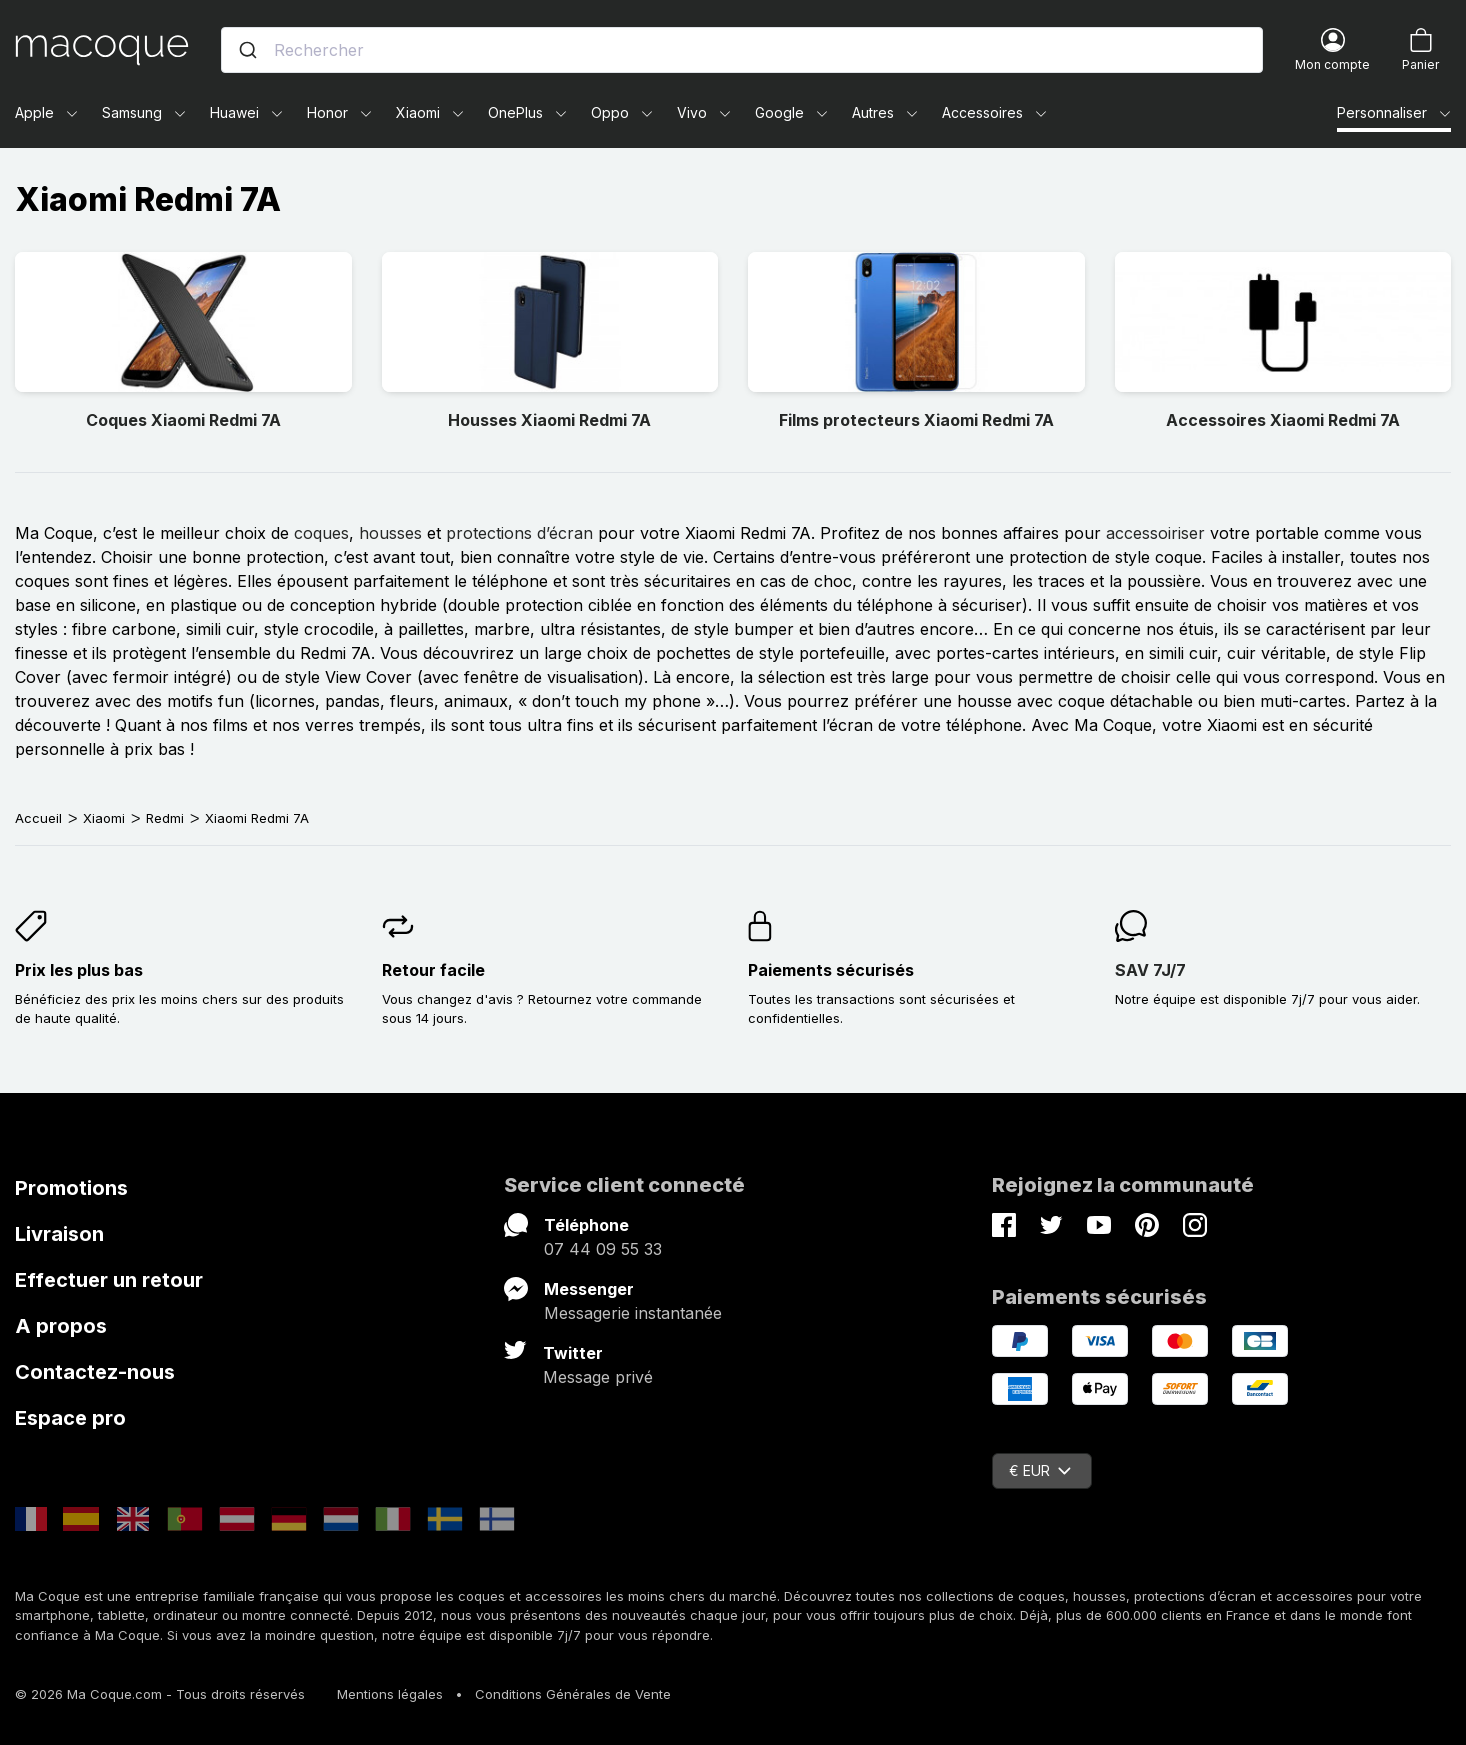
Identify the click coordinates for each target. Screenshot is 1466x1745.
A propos (61, 1326)
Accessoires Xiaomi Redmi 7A (1283, 420)
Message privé (598, 1377)
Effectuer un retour (109, 1280)
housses (390, 533)
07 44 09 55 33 (603, 1249)
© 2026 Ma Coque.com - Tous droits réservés (160, 1694)
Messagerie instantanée (633, 1313)
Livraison (59, 1234)
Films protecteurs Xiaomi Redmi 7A (916, 420)
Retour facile (433, 970)
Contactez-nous (95, 1372)
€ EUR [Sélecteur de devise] (1040, 1470)
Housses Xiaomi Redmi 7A (549, 420)
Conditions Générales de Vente (573, 1694)
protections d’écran (519, 533)
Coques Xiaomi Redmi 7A (183, 420)
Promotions (71, 1188)
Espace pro (70, 1418)
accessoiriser (1155, 533)
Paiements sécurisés (831, 970)
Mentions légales (390, 1694)
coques (321, 533)
